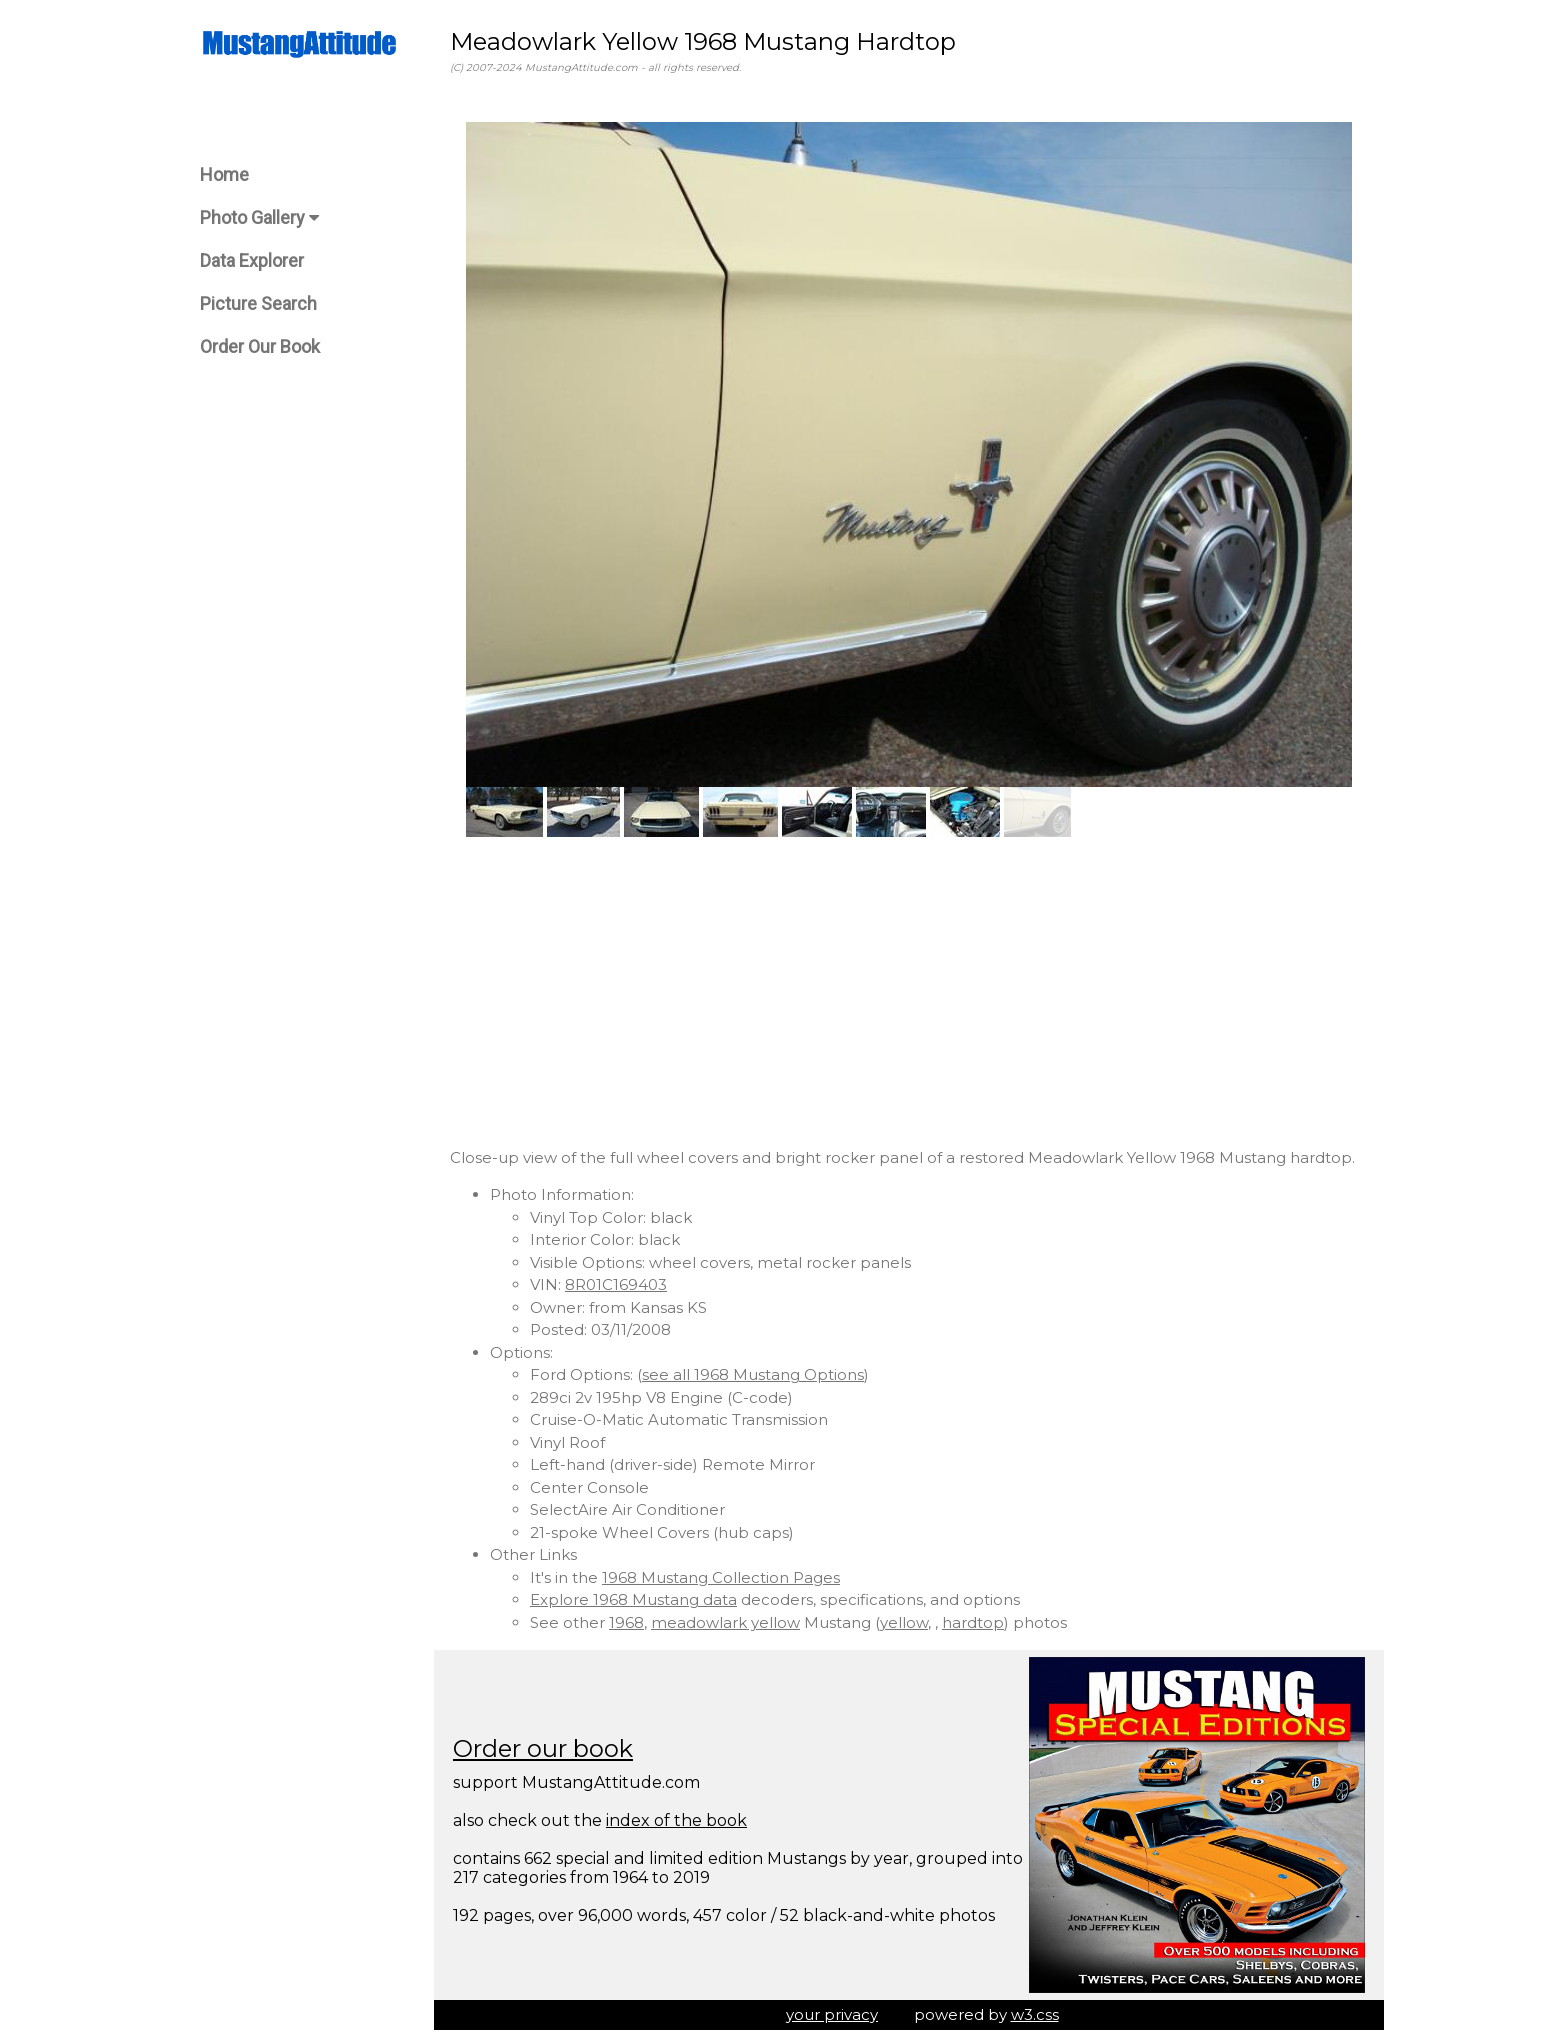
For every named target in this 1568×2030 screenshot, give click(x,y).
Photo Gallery (259, 217)
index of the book (676, 1820)
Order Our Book (260, 346)
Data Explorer (252, 260)
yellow (904, 1622)
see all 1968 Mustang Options (753, 1374)
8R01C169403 (616, 1284)
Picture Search (258, 303)
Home (224, 174)
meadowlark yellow (725, 1622)
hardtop (973, 1622)
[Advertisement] (909, 992)
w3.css (1035, 2014)
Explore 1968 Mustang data (633, 1599)
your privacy (832, 2014)
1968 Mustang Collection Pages (721, 1577)
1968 (626, 1622)
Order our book (543, 1748)
